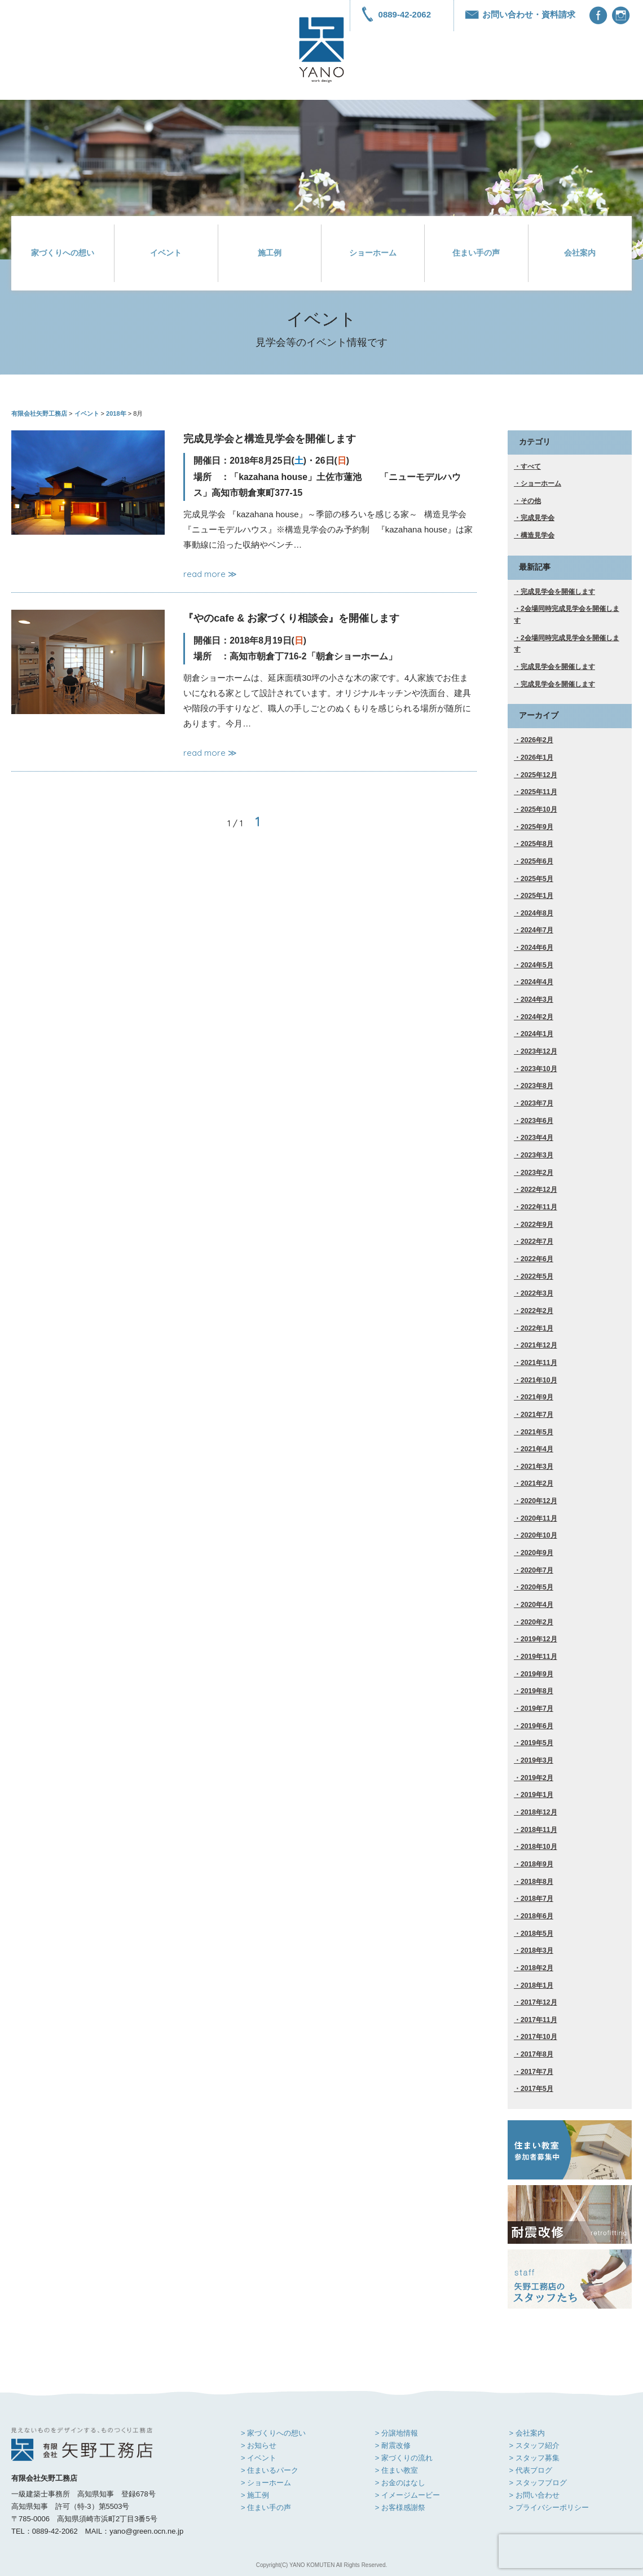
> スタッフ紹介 (534, 2445)
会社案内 (580, 253)
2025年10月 (539, 809)
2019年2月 (537, 1778)
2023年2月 (537, 1173)
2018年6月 (537, 1916)
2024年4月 (537, 982)
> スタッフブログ (537, 2482)
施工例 (269, 253)
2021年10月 (539, 1380)
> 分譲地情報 (396, 2433)
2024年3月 (537, 999)
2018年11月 (539, 1830)
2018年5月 (537, 1933)
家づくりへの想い (62, 253)
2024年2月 (537, 1017)
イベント (166, 253)
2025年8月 (537, 844)
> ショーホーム (266, 2482)
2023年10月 (539, 1069)
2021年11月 (539, 1363)
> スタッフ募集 (534, 2458)
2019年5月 (537, 1743)
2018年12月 (539, 1812)
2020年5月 (537, 1587)
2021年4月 (537, 1449)
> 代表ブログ (530, 2470)
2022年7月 (537, 1241)
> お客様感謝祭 (400, 2507)
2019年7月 (537, 1708)
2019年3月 (537, 1760)
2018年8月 (537, 1882)
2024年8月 (537, 913)
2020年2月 (537, 1622)
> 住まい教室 (396, 2470)
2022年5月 (537, 1276)
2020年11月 (539, 1518)
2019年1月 (537, 1795)
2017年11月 (539, 2020)
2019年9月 (537, 1674)
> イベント (258, 2458)
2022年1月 (537, 1328)
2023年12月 (539, 1051)
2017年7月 (537, 2072)
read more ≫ (210, 574)
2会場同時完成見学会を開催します (566, 614)
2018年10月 (539, 1847)
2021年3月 (537, 1466)
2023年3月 (537, 1155)
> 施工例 (255, 2495)
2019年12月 (539, 1639)
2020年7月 (537, 1570)
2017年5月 (537, 2089)
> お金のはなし (400, 2482)
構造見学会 (537, 535)
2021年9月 (537, 1397)
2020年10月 (539, 1535)
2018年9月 (537, 1864)
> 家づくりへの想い (273, 2433)
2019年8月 (537, 1691)
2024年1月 (537, 1034)
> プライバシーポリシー (548, 2507)
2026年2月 (537, 740)
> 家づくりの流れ (404, 2458)
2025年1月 (537, 896)
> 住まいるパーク (269, 2470)
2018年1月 (537, 1985)
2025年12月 (539, 775)
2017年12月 (539, 2002)
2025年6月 (537, 861)
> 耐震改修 (393, 2445)
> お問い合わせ (534, 2495)
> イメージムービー (407, 2495)
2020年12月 (539, 1501)
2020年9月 (537, 1553)
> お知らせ (258, 2445)
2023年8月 (537, 1086)
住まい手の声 (476, 253)
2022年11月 (539, 1207)
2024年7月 (537, 930)
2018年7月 (537, 1899)
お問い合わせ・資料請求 (520, 14)
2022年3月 (537, 1293)
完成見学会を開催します (558, 592)
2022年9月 (537, 1224)
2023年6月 (537, 1121)
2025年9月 (537, 827)
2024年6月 (537, 948)
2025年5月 (537, 879)
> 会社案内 (526, 2433)
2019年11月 (539, 1657)
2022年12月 (539, 1190)
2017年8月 (537, 2054)
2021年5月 (537, 1432)
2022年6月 (537, 1259)
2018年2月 (537, 1968)
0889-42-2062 (396, 14)
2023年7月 (537, 1103)
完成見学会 (537, 518)
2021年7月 (537, 1415)
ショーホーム (373, 253)
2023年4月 (537, 1138)
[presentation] (571, 2551)
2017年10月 (539, 2037)
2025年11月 (539, 792)
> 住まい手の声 (266, 2507)
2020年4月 (537, 1605)
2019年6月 (537, 1726)
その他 (531, 501)
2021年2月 (537, 1483)
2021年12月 (539, 1345)
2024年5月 (537, 965)
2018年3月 (537, 1950)
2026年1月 (537, 757)
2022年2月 (537, 1311)
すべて (531, 466)
